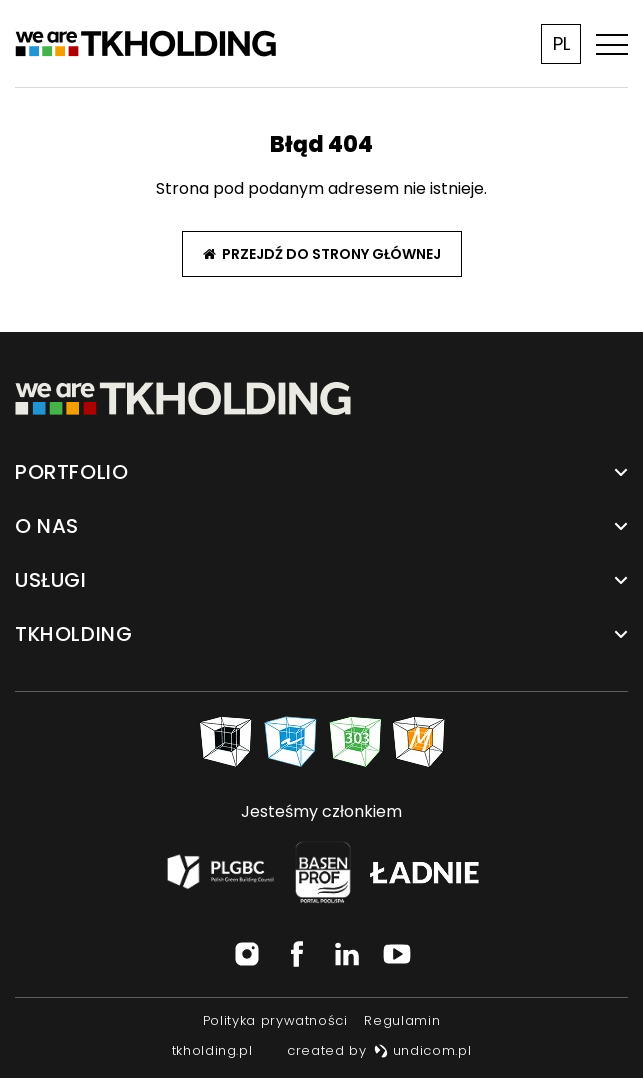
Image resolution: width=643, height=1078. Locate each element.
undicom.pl (422, 1050)
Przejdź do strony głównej (322, 254)
